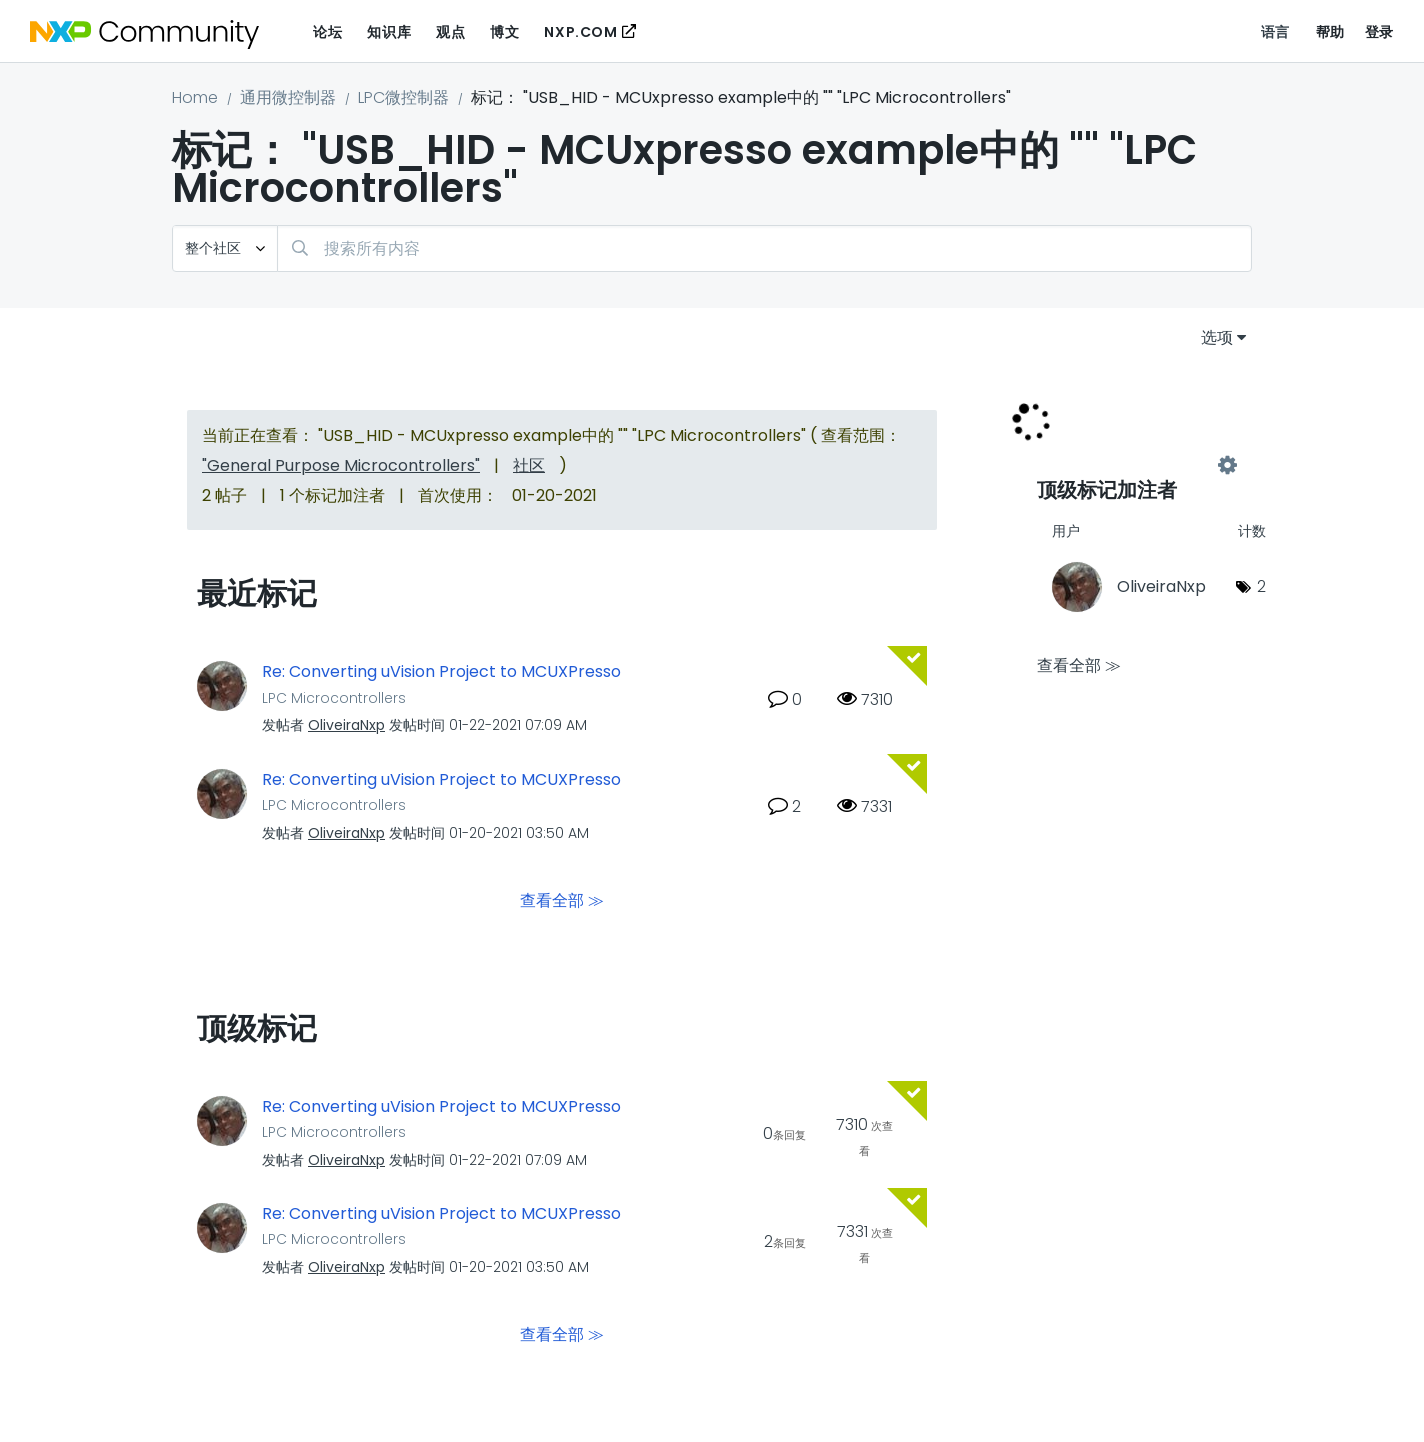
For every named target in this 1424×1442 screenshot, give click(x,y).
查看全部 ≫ (562, 899)
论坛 (327, 32)
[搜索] (764, 248)
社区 (529, 465)
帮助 (1330, 32)
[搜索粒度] (225, 248)
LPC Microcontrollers (334, 698)
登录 (1379, 32)
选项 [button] (1217, 337)
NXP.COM (580, 32)
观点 (450, 32)
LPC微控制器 (403, 97)
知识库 (389, 32)
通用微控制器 (288, 97)
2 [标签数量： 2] (1261, 586)
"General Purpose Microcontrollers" (341, 465)
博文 (504, 32)
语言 (1275, 32)
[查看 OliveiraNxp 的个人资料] (346, 725)
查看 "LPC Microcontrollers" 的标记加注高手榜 (1132, 466)
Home (195, 97)
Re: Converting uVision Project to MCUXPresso (441, 672)
